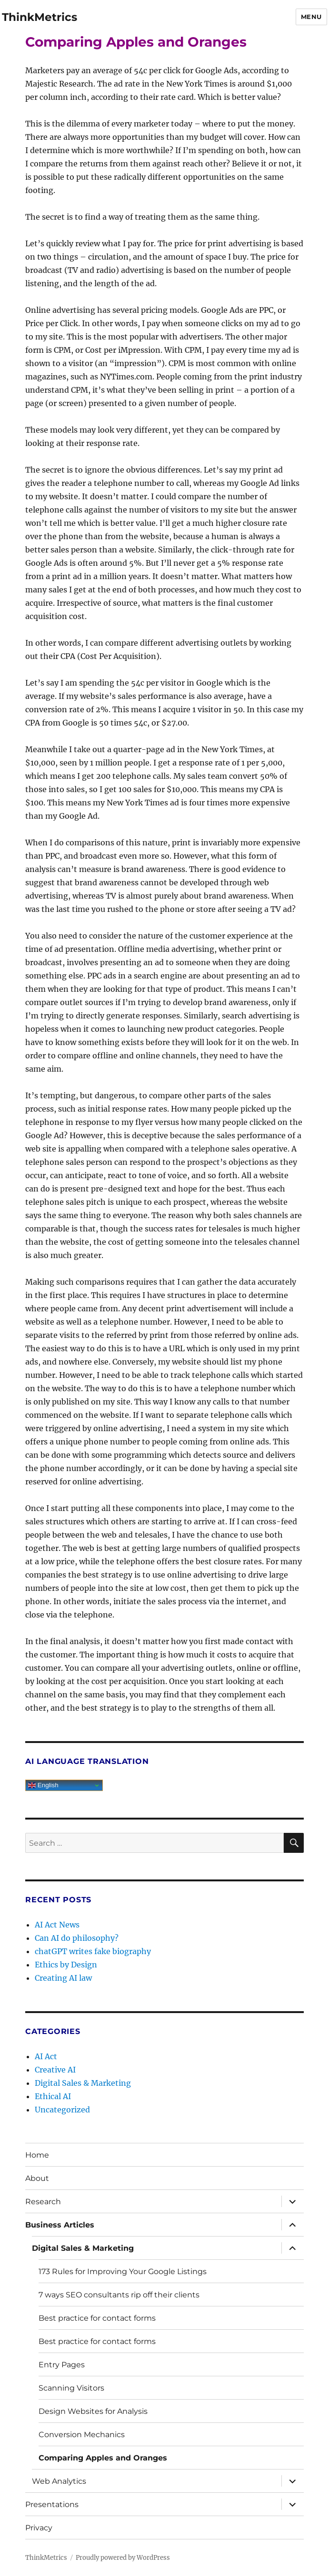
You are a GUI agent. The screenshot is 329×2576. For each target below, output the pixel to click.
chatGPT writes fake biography (93, 1951)
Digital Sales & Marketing (83, 2083)
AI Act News (57, 1924)
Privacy (38, 2527)
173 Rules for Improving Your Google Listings (123, 2271)
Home (37, 2155)
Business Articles (59, 2224)
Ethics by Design (66, 1964)
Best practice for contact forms (97, 2318)
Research (43, 2201)
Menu (311, 16)
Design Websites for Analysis (93, 2411)
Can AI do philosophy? (77, 1938)
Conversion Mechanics (82, 2434)
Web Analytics (59, 2481)
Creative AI (55, 2069)
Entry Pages (62, 2364)
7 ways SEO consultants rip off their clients (119, 2294)
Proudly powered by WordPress (123, 2558)
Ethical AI (53, 2096)
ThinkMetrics (39, 17)
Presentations (52, 2504)
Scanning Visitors (71, 2387)
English (43, 1785)
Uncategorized (62, 2109)
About (37, 2178)
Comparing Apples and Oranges (103, 2457)
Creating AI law (63, 1978)
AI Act (46, 2056)
